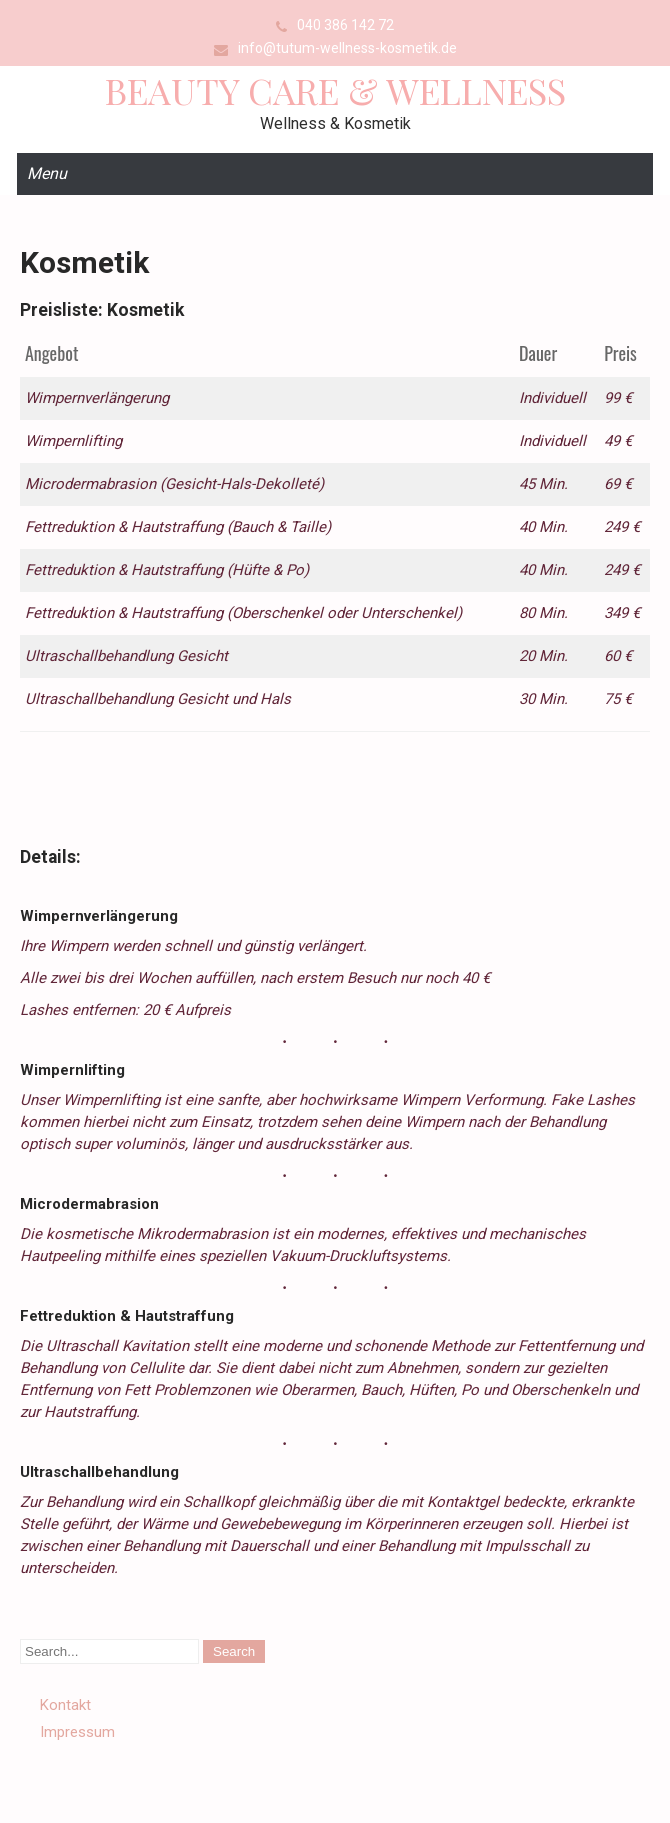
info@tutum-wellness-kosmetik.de (347, 48)
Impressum (77, 1732)
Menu (47, 173)
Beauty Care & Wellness (335, 90)
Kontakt (65, 1705)
